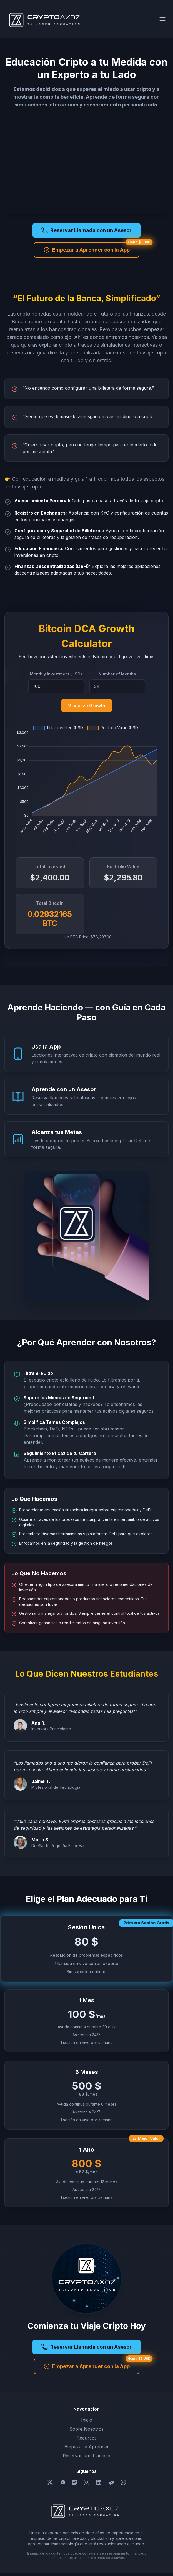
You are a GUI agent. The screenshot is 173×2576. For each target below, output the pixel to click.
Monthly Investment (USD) (56, 674)
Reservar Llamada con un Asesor (86, 230)
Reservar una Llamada (86, 2455)
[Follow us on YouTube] (62, 2482)
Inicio (86, 2420)
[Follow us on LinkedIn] (99, 2482)
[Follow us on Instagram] (86, 2482)
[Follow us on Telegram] (111, 2482)
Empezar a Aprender (86, 2447)
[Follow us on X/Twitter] (50, 2482)
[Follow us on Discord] (74, 2482)
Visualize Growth (86, 705)
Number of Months (117, 674)
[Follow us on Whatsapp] (123, 2482)
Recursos (87, 2438)
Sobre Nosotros (86, 2429)
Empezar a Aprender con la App (86, 250)
